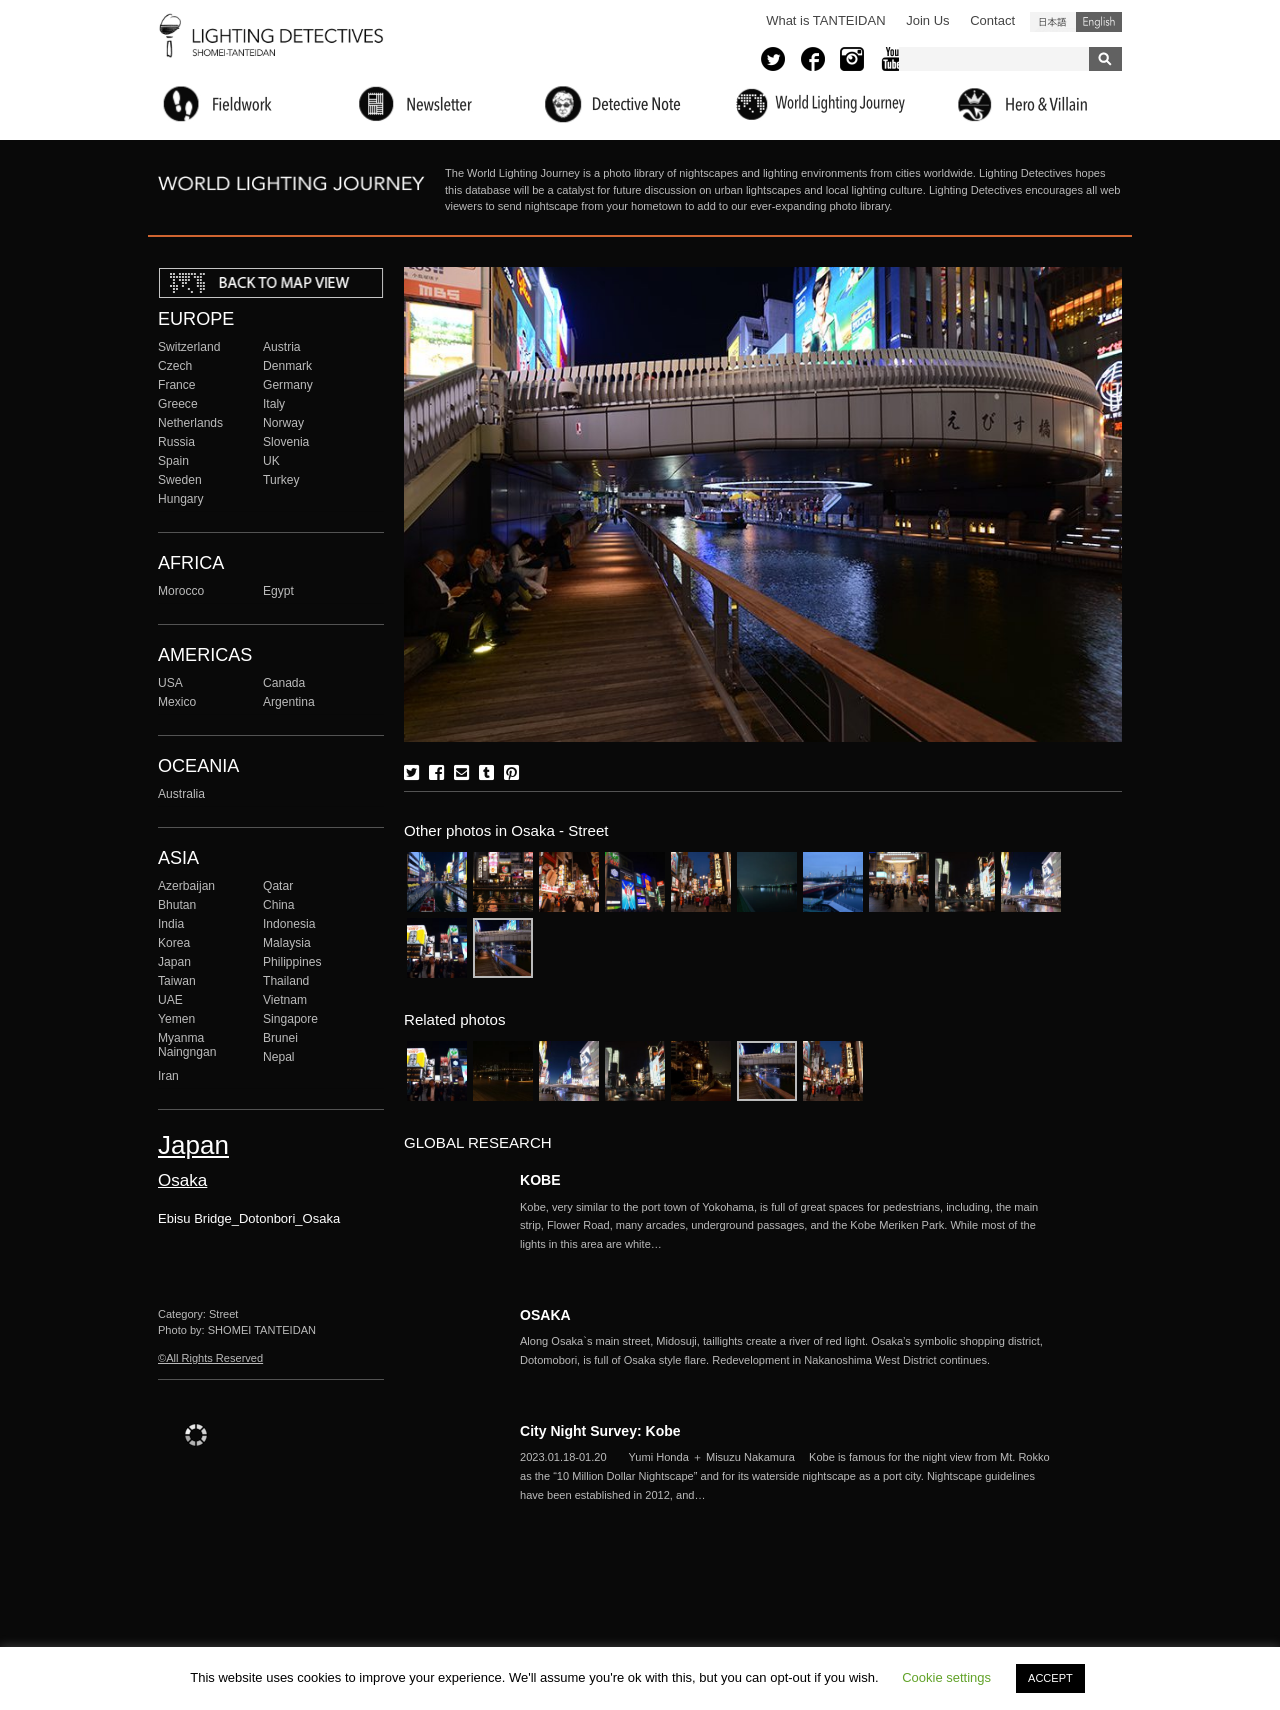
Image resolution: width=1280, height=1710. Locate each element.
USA (170, 683)
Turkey (281, 480)
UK (271, 461)
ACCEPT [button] (1050, 1678)
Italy (274, 404)
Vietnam (285, 1000)
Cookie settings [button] (946, 1677)
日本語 (1053, 22)
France (177, 385)
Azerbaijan (186, 886)
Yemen (176, 1019)
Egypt (278, 591)
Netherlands (190, 423)
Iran (168, 1076)
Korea (174, 943)
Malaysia (287, 943)
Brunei (280, 1038)
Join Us (927, 20)
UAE (170, 1000)
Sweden (180, 480)
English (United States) (1099, 22)
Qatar (278, 886)
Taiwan (177, 981)
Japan (174, 962)
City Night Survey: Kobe (600, 1431)
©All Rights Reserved (210, 1358)
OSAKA (545, 1315)
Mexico (177, 702)
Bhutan (177, 905)
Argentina (289, 702)
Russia (176, 442)
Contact (992, 20)
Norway (283, 423)
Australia (181, 794)
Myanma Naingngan (187, 1045)
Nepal (279, 1057)
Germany (288, 385)
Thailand (286, 981)
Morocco (181, 591)
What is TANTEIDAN (825, 20)
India (171, 924)
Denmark (287, 366)
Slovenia (286, 442)
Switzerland (189, 347)
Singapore (290, 1019)
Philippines (292, 962)
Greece (178, 404)
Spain (173, 461)
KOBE (540, 1180)
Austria (282, 347)
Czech (175, 366)
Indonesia (289, 924)
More (790, 1226)
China (279, 905)
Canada (284, 683)
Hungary (181, 499)
